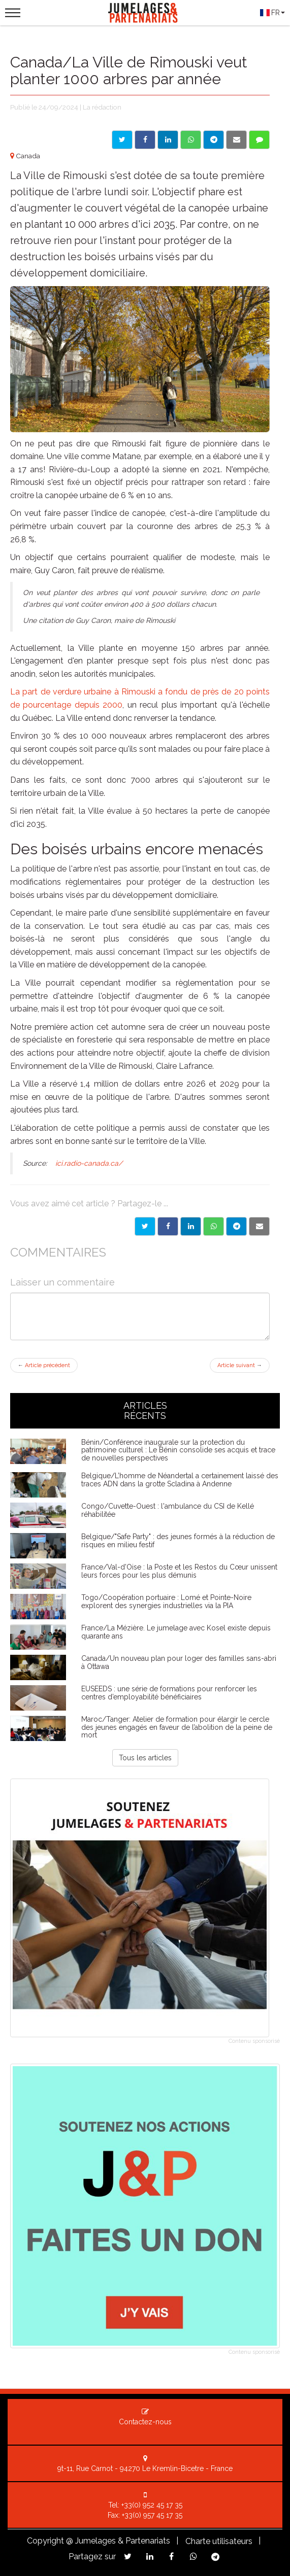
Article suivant (239, 1365)
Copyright (45, 2541)
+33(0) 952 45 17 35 (151, 2505)
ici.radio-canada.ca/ (87, 1163)
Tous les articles (145, 1758)
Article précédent (44, 1365)
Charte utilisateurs (218, 2541)
